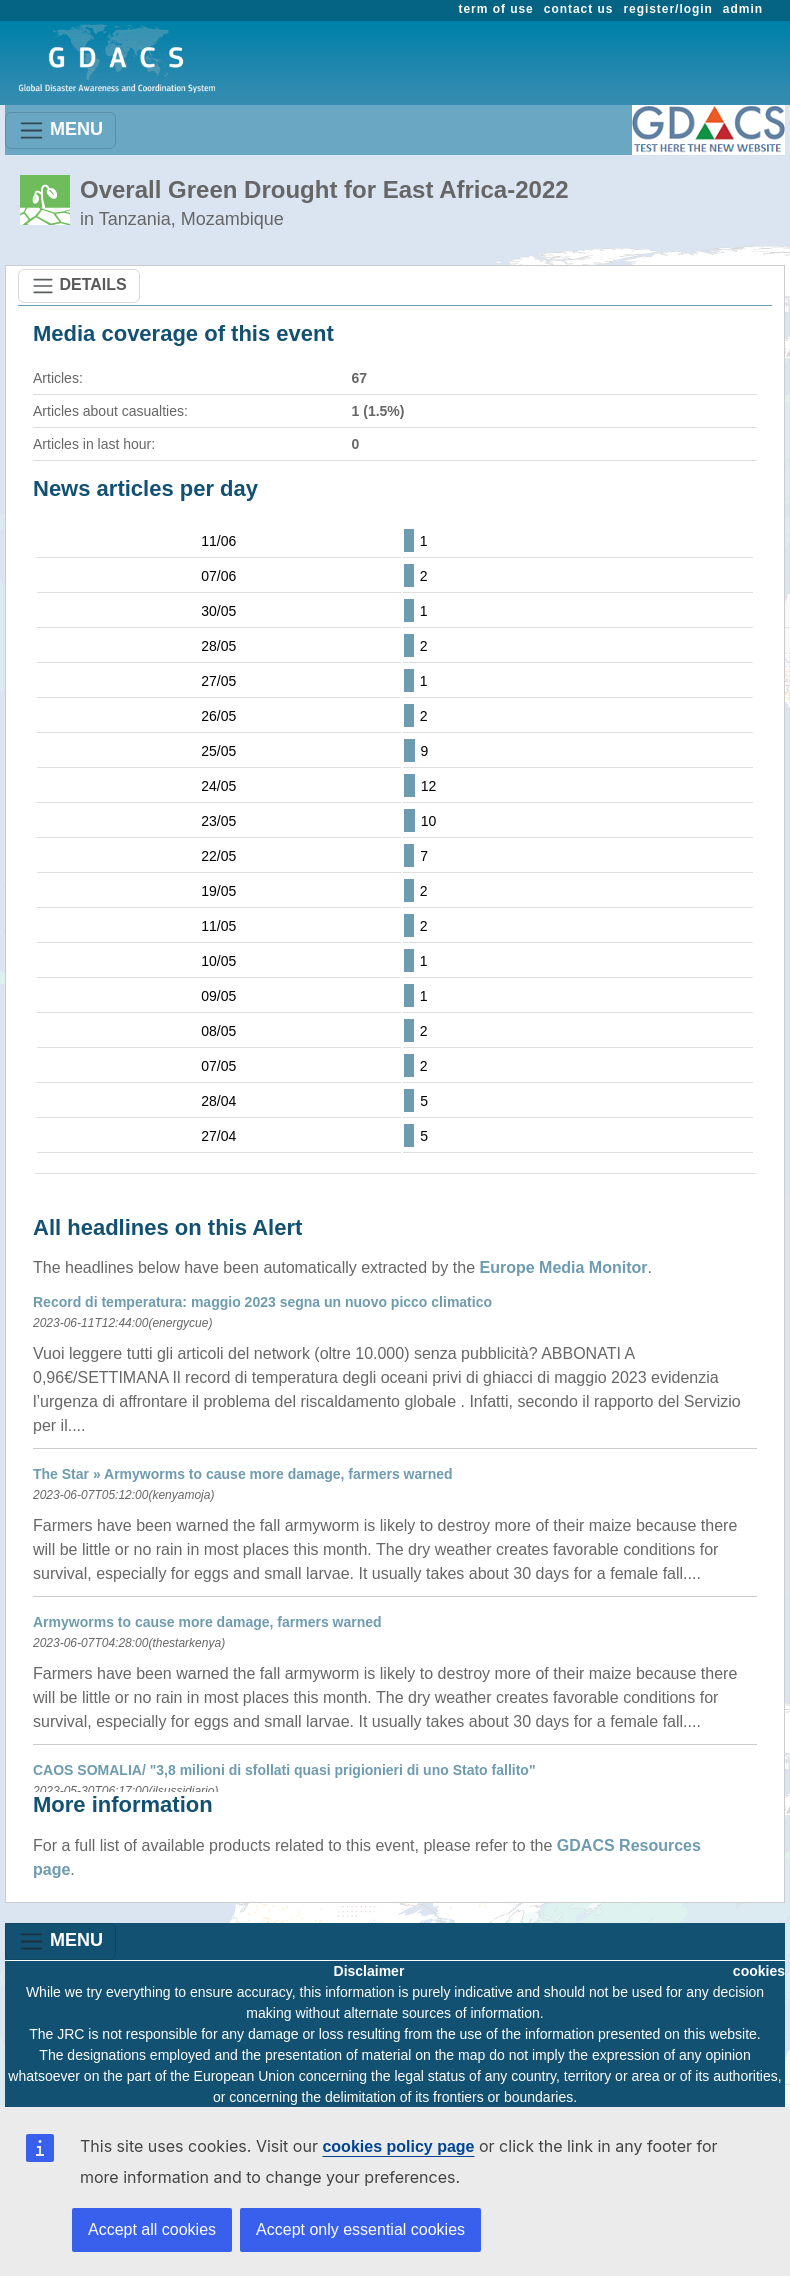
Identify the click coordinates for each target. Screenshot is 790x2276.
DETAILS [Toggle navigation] (79, 286)
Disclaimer (369, 1971)
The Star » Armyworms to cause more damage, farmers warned (243, 1474)
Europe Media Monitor (564, 1267)
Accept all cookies (152, 2229)
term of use (496, 9)
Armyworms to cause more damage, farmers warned (207, 1622)
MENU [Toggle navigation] (60, 130)
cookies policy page (398, 2146)
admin (743, 9)
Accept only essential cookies (360, 2229)
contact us (579, 9)
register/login (667, 9)
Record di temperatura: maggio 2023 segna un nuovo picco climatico (262, 1302)
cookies (759, 1971)
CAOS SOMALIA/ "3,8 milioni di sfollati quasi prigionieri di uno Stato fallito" (284, 1770)
